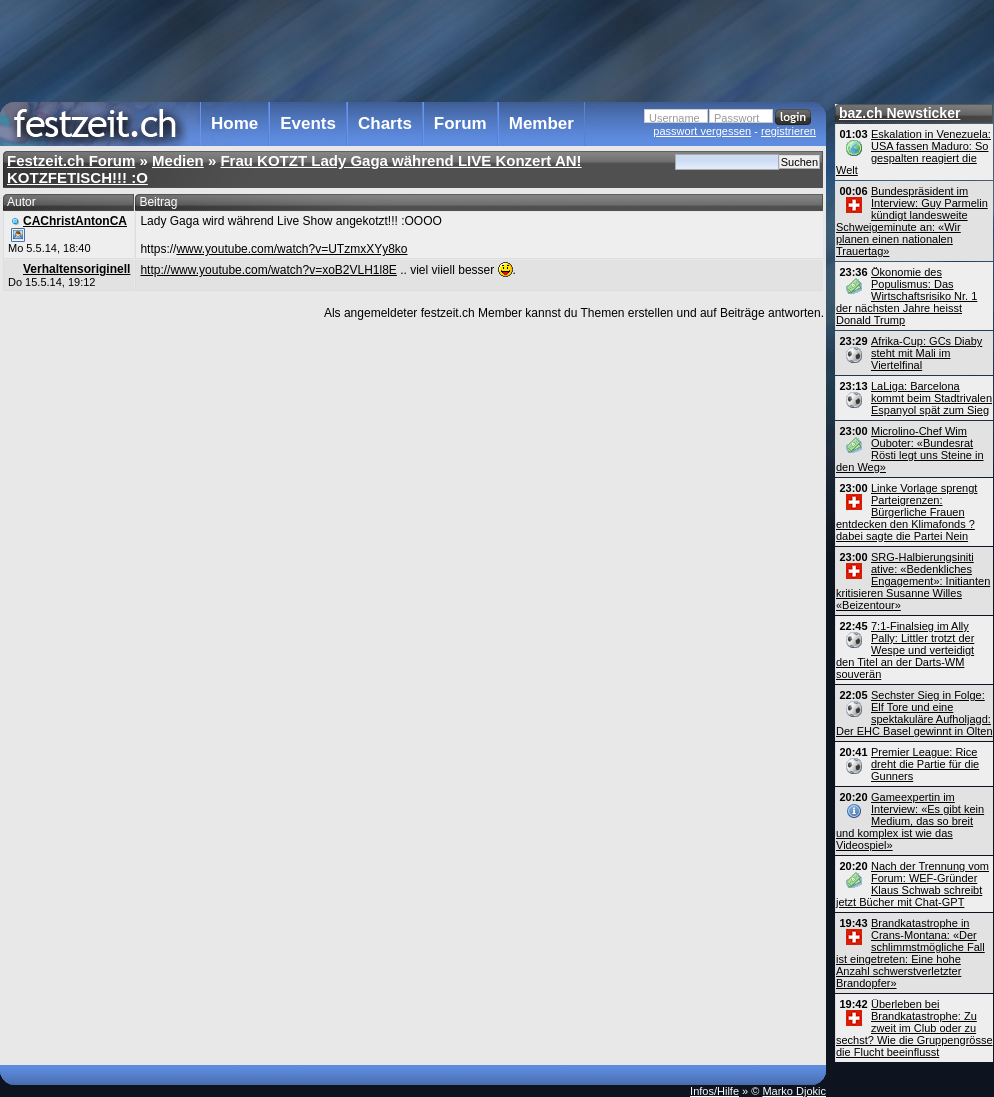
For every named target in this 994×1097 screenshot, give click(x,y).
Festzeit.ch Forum (71, 160)
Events (308, 123)
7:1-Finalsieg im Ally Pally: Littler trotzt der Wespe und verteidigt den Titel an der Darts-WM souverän (905, 650)
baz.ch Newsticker (899, 113)
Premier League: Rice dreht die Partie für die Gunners (925, 764)
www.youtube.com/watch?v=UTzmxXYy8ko (291, 249)
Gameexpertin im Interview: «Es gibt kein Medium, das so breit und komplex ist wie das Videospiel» (910, 821)
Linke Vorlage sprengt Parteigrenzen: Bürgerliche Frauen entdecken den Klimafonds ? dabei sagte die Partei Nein (906, 512)
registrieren (788, 131)
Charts (385, 123)
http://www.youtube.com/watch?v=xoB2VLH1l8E (268, 270)
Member (541, 123)
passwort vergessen (702, 131)
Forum (460, 123)
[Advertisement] (413, 49)
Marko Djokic (794, 1091)
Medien (178, 160)
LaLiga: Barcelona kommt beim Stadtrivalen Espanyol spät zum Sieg (931, 398)
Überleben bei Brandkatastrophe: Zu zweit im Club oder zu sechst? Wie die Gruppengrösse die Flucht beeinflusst (914, 1028)
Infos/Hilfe (714, 1091)
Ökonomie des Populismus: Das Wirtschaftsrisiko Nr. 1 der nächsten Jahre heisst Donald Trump (906, 296)
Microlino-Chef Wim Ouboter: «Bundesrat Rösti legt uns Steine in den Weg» (910, 449)
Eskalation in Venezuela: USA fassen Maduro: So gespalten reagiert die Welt (913, 152)
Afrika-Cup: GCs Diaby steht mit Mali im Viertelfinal (926, 353)
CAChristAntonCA (75, 221)
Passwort (736, 118)
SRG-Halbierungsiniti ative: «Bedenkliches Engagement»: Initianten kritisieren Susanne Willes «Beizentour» (913, 581)
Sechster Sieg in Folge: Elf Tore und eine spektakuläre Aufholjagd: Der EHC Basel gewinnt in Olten (914, 713)
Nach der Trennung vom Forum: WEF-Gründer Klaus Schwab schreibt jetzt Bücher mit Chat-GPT (912, 884)
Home (234, 123)
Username (674, 118)
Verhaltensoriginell (76, 269)
